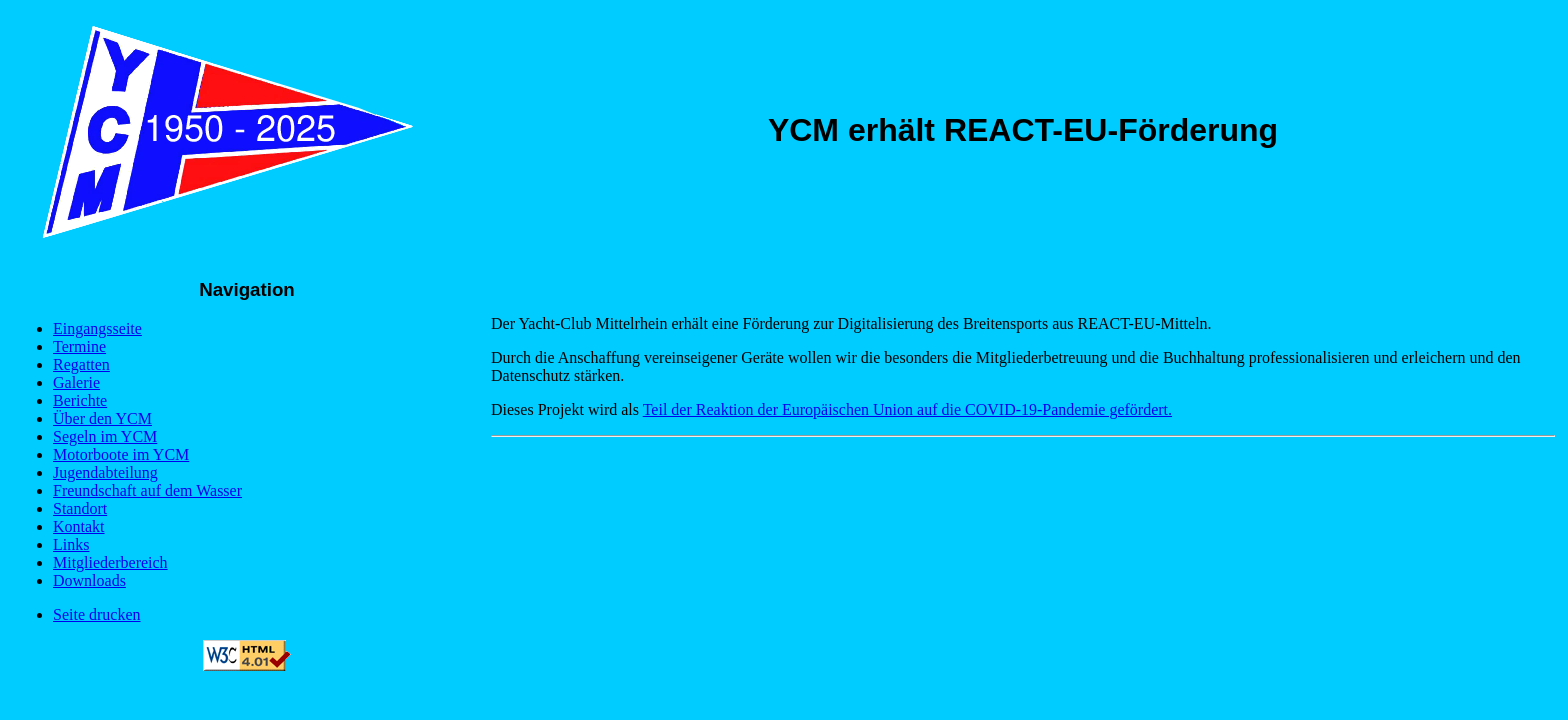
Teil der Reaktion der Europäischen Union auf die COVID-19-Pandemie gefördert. (907, 409)
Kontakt (79, 526)
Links (71, 544)
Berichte (80, 400)
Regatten (81, 364)
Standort (80, 508)
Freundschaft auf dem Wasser (147, 490)
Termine (79, 346)
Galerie (76, 382)
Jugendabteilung (105, 472)
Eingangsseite (97, 328)
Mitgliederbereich (110, 562)
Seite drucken (97, 614)
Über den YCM (102, 418)
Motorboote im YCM (121, 454)
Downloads (89, 580)
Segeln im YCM (105, 436)
